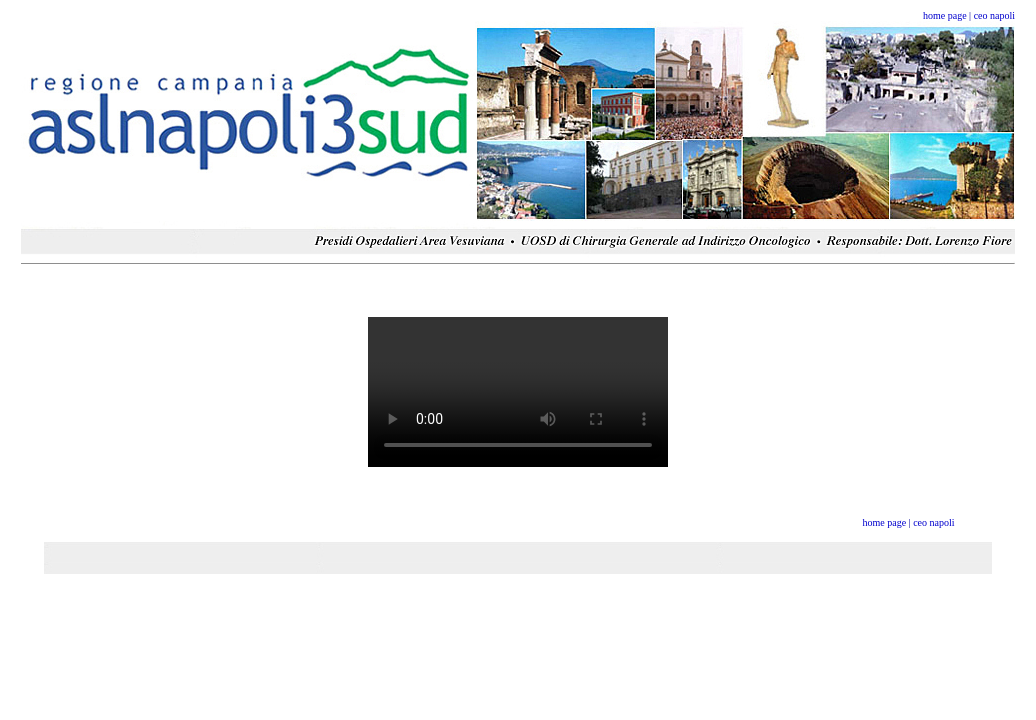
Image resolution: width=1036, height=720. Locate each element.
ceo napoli (994, 15)
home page (945, 15)
